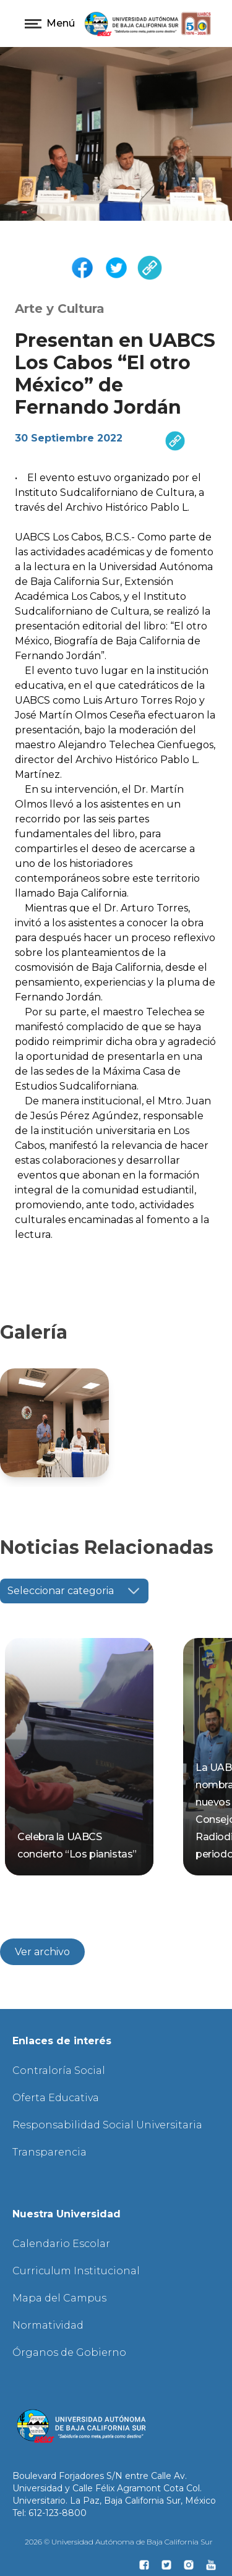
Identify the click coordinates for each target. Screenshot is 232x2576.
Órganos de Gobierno (69, 2352)
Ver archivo (42, 1952)
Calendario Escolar (61, 2244)
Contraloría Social (58, 2070)
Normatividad (48, 2325)
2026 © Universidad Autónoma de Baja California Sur (119, 2541)
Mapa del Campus (59, 2298)
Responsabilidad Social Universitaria (107, 2125)
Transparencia (49, 2152)
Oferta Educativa (55, 2098)
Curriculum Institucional (76, 2271)
